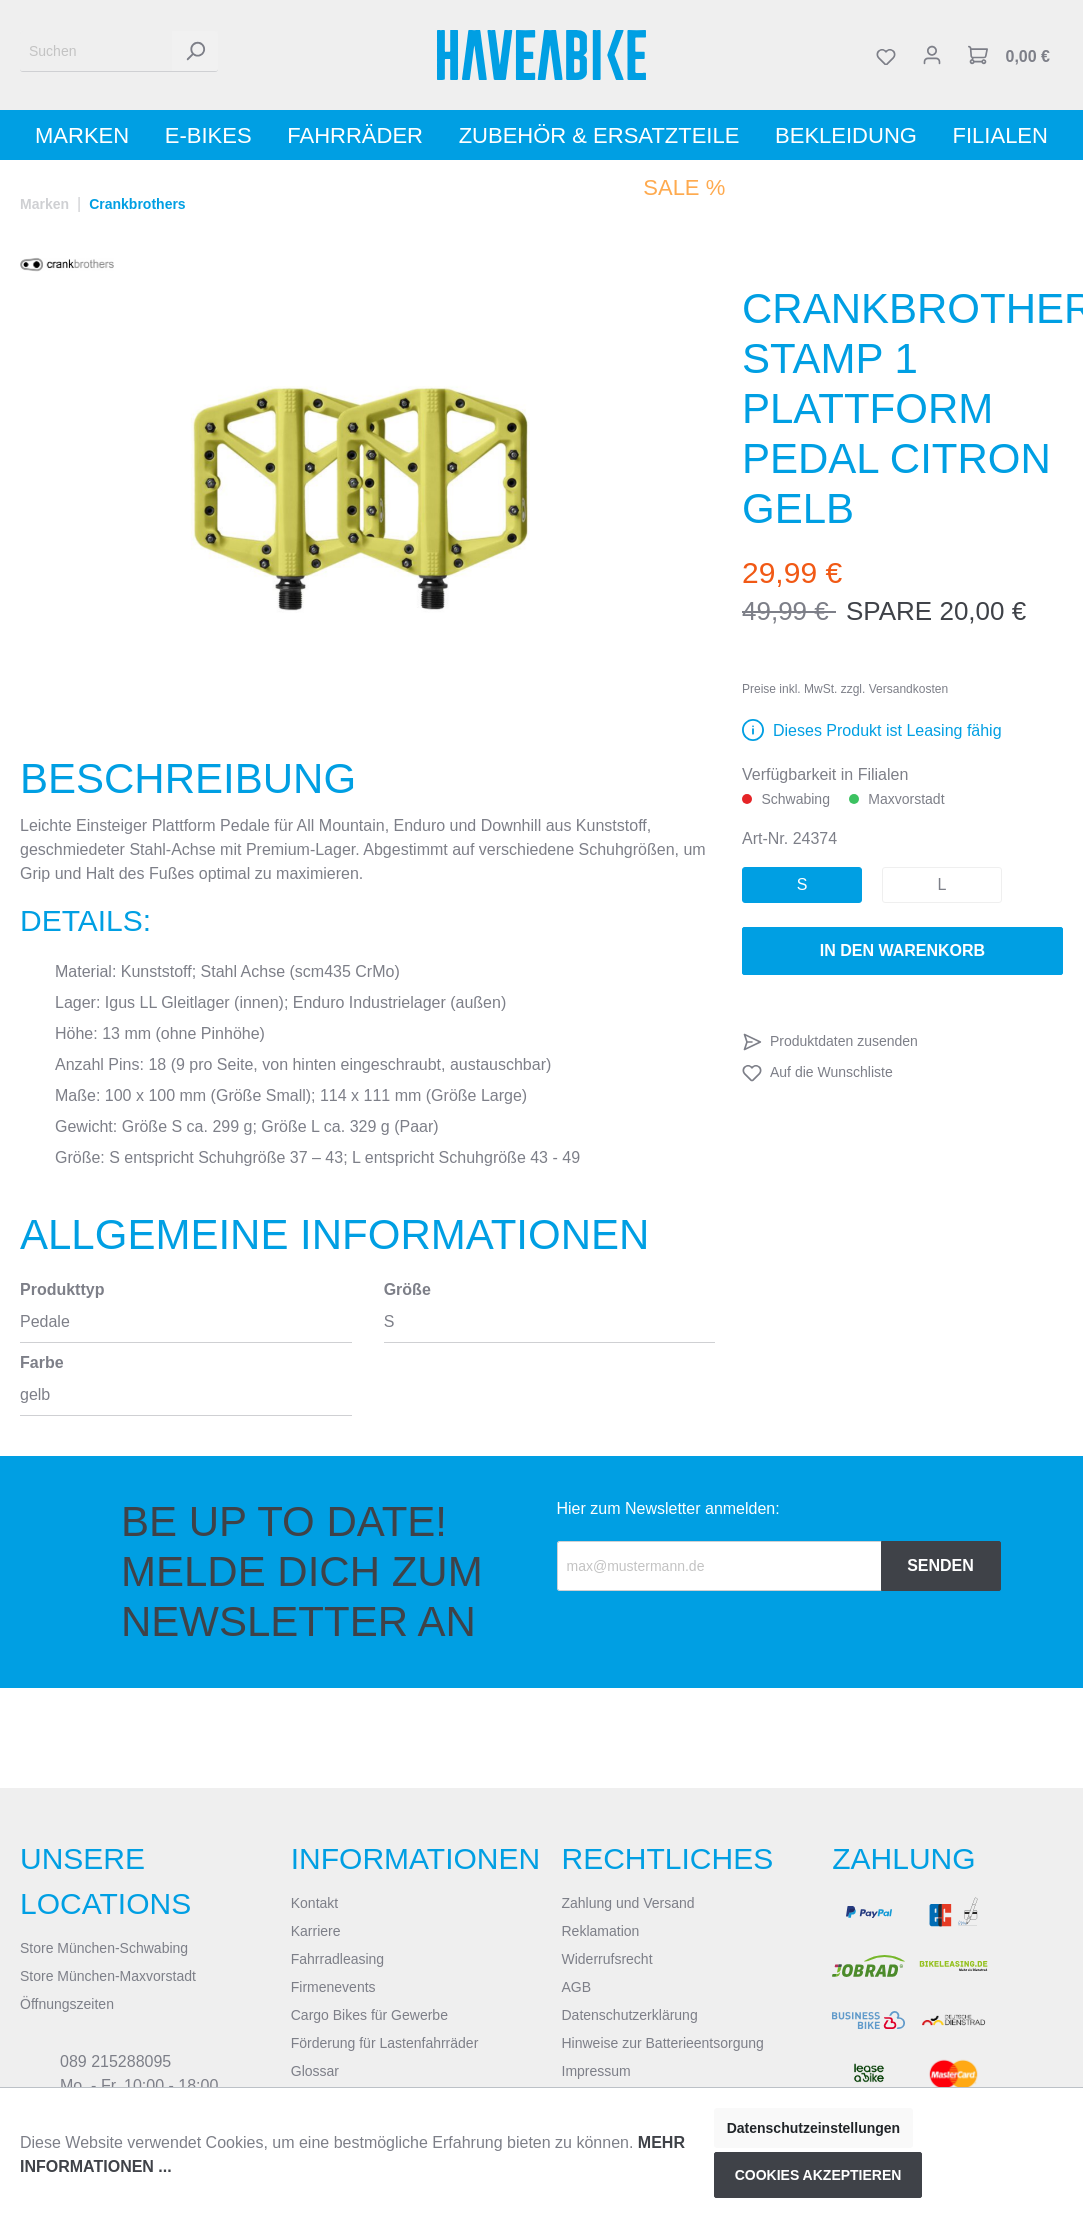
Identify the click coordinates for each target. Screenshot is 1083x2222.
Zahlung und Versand (628, 1903)
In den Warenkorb (902, 950)
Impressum (596, 2071)
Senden (940, 1565)
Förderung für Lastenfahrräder (385, 2043)
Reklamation (601, 1931)
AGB (577, 1987)
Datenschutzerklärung (630, 2015)
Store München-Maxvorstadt (108, 1976)
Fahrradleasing (337, 1959)
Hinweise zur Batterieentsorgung (663, 2043)
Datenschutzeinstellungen (813, 2128)
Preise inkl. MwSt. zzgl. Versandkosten (845, 689)
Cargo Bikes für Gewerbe (369, 2015)
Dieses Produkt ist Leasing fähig (887, 730)
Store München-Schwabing (104, 1948)
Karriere (316, 1931)
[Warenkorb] (1009, 55)
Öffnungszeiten (67, 2004)
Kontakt (314, 1903)
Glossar (315, 2071)
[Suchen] (96, 51)
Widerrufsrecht (607, 1959)
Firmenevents (333, 1987)
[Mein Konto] (932, 55)
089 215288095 (115, 2061)
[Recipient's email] (719, 1566)
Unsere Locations (105, 1881)
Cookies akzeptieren (818, 2175)
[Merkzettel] (886, 55)
